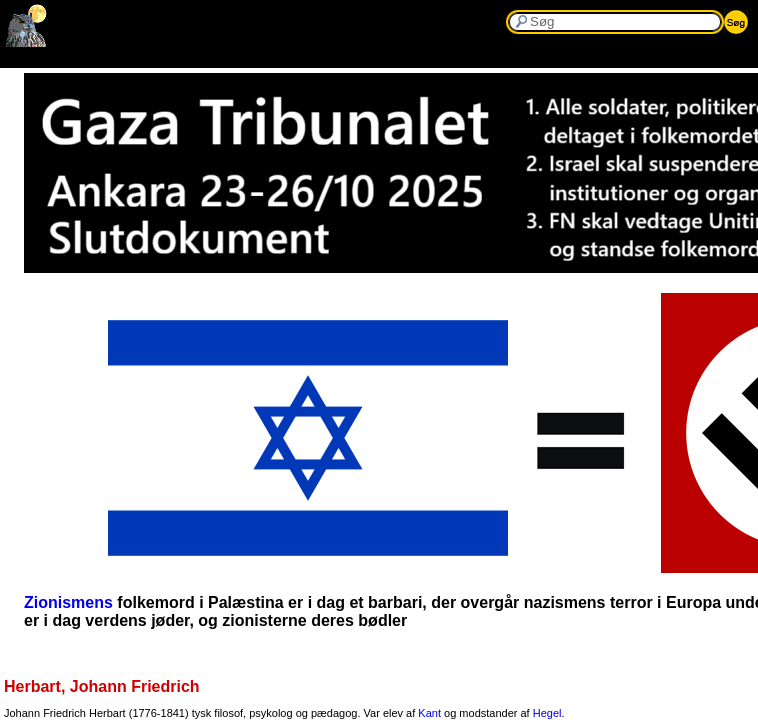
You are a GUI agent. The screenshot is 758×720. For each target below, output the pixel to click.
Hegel (547, 713)
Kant (429, 713)
